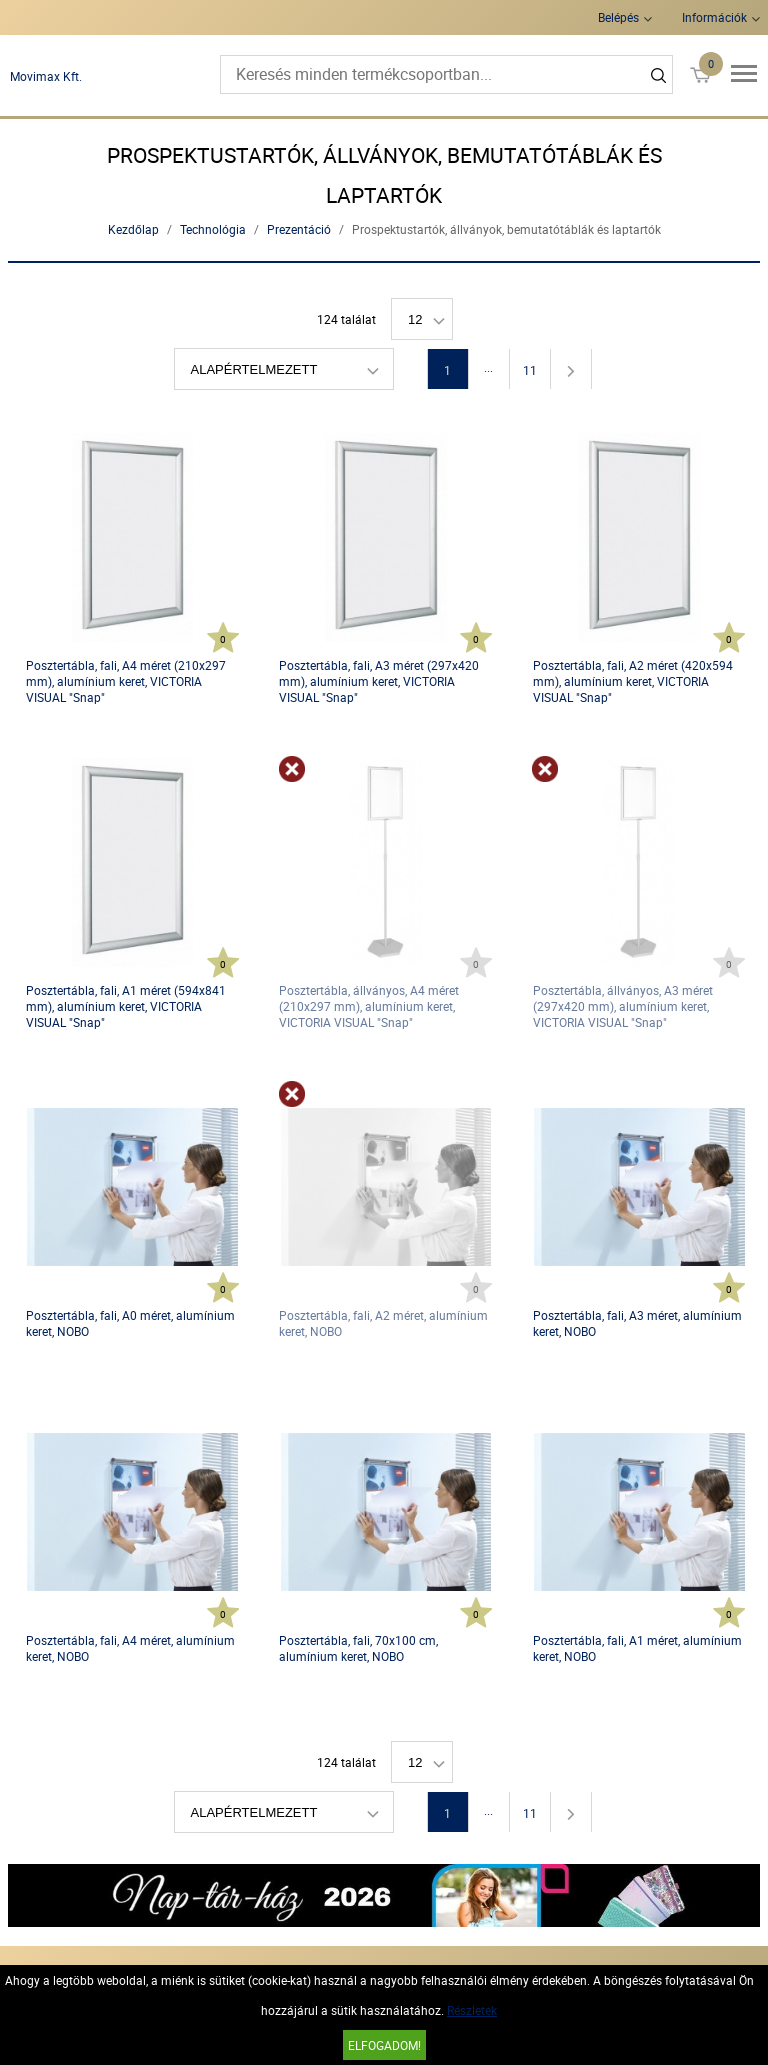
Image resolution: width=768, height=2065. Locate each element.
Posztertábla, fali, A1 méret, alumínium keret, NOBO (637, 1648)
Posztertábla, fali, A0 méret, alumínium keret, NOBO (130, 1323)
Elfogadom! (384, 2045)
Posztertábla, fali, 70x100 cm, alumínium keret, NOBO (358, 1648)
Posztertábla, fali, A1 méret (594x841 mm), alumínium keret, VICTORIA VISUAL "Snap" (126, 1006)
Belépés (618, 17)
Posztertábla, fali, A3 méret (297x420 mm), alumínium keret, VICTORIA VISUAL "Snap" (379, 681)
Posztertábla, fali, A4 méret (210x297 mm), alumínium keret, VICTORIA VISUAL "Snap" (126, 681)
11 (530, 370)
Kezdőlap (133, 229)
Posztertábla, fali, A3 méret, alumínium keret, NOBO (637, 1323)
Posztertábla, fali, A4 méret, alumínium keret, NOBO (130, 1648)
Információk (714, 17)
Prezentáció (299, 229)
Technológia (213, 229)
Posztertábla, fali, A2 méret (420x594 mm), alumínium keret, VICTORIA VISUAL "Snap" (633, 681)
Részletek (472, 2010)
